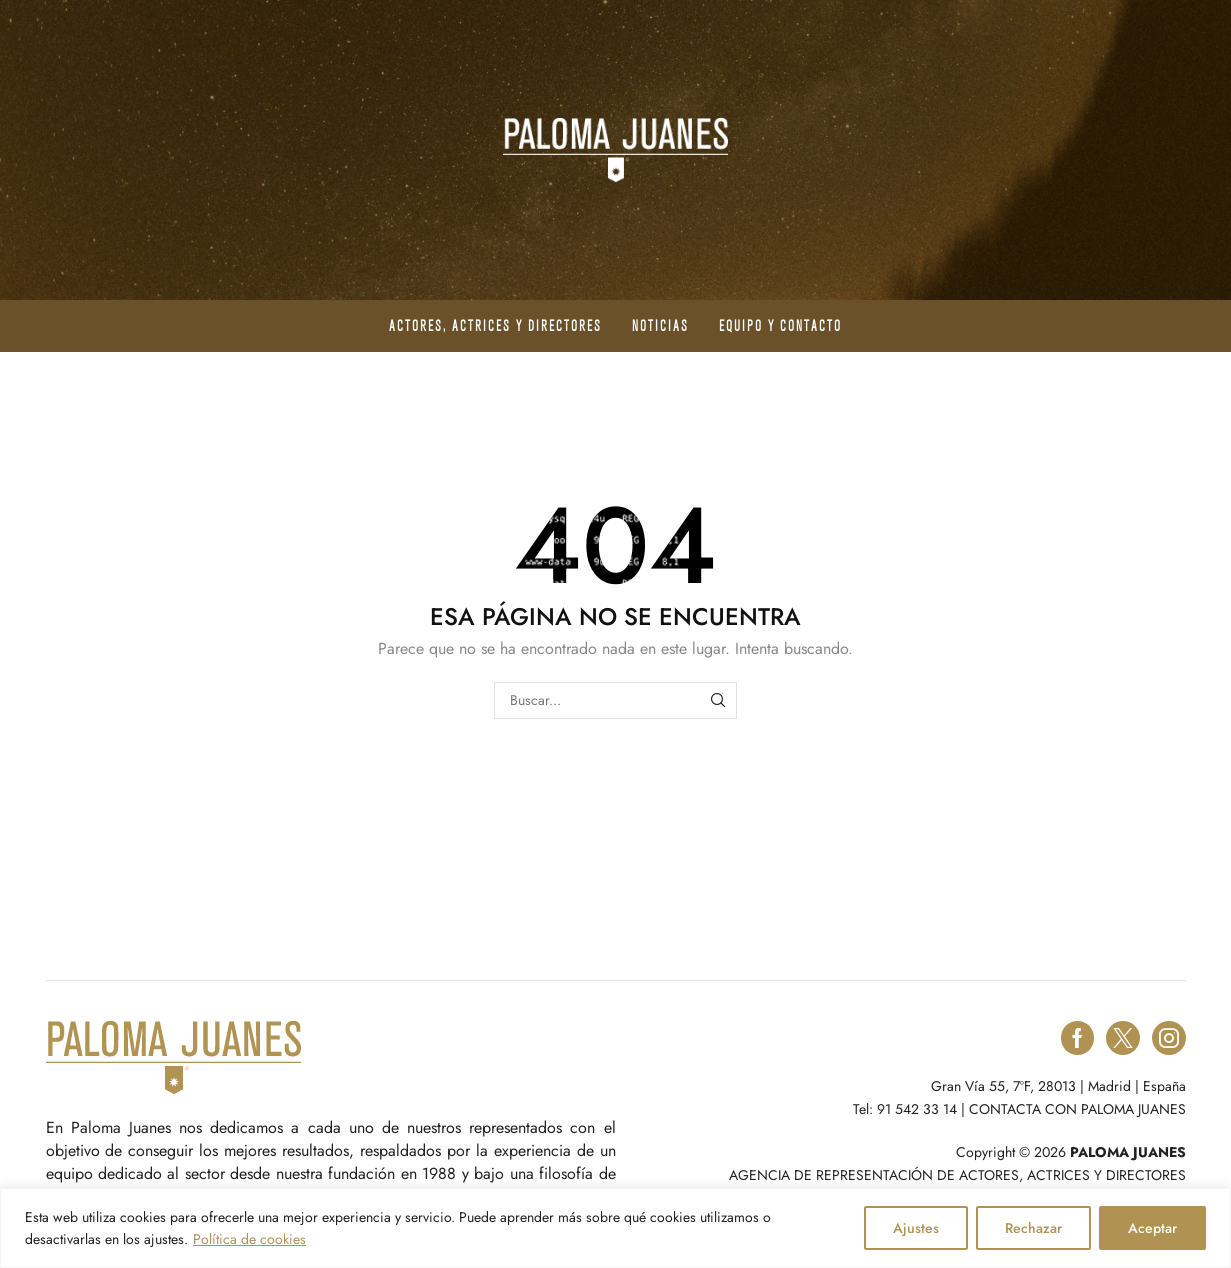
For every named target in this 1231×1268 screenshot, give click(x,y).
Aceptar (1152, 1228)
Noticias (660, 326)
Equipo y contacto (780, 326)
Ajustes (916, 1228)
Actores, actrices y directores (495, 326)
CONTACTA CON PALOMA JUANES (1077, 1109)
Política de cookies (249, 1239)
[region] (615, 1228)
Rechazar (1033, 1228)
